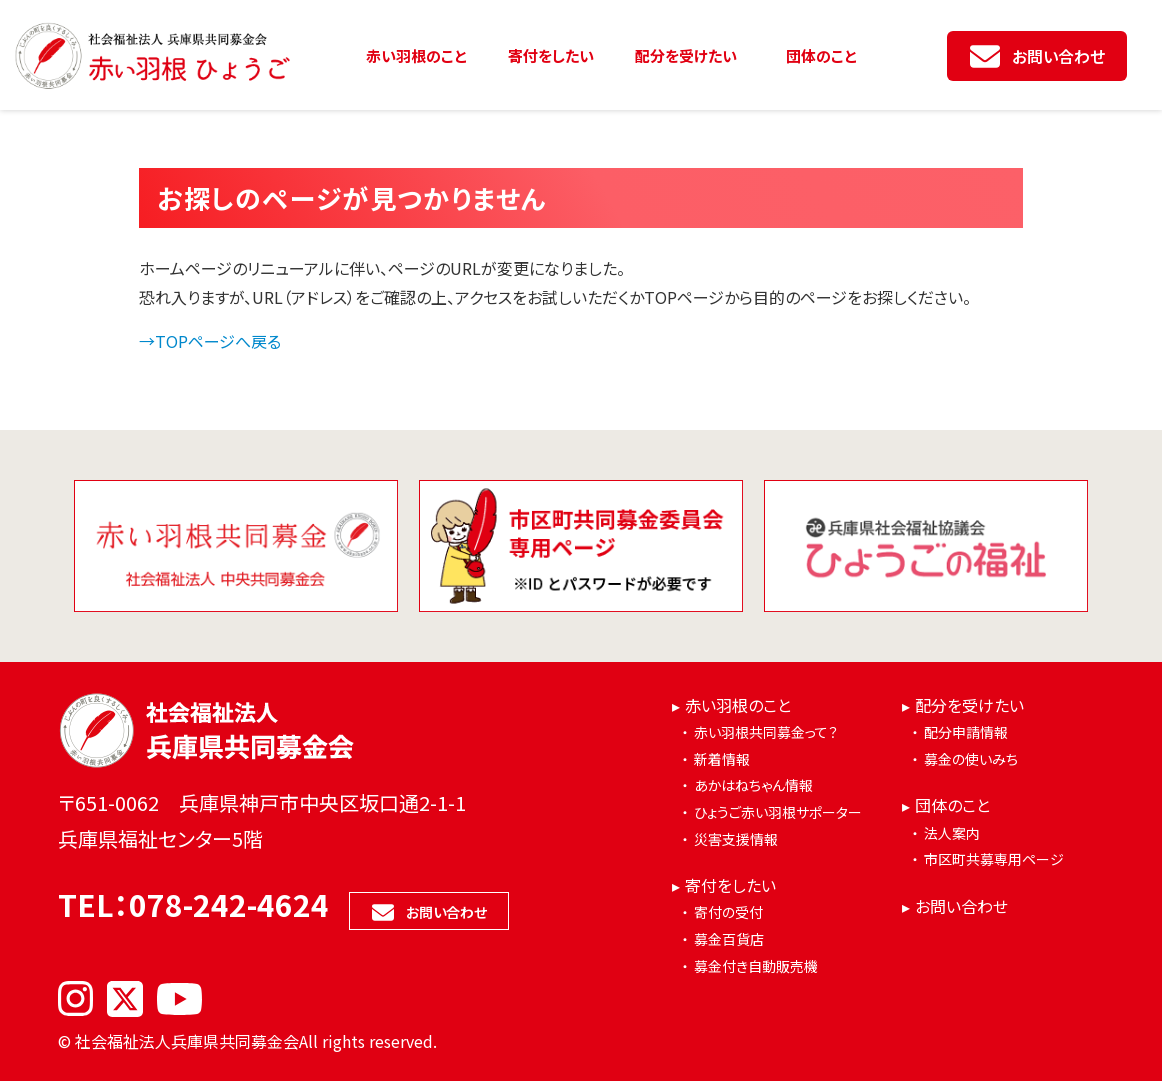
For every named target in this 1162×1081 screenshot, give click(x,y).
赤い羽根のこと (416, 55)
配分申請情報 (966, 732)
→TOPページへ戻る (210, 341)
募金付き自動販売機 (756, 966)
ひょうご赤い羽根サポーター (778, 812)
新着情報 (722, 759)
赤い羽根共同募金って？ (766, 732)
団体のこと (821, 55)
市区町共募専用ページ (994, 859)
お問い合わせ (1058, 56)
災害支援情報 (736, 839)
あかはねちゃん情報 (753, 785)
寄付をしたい (551, 55)
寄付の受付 (728, 912)
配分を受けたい (686, 55)
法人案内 (952, 833)
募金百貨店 (729, 939)
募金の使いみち (971, 759)
